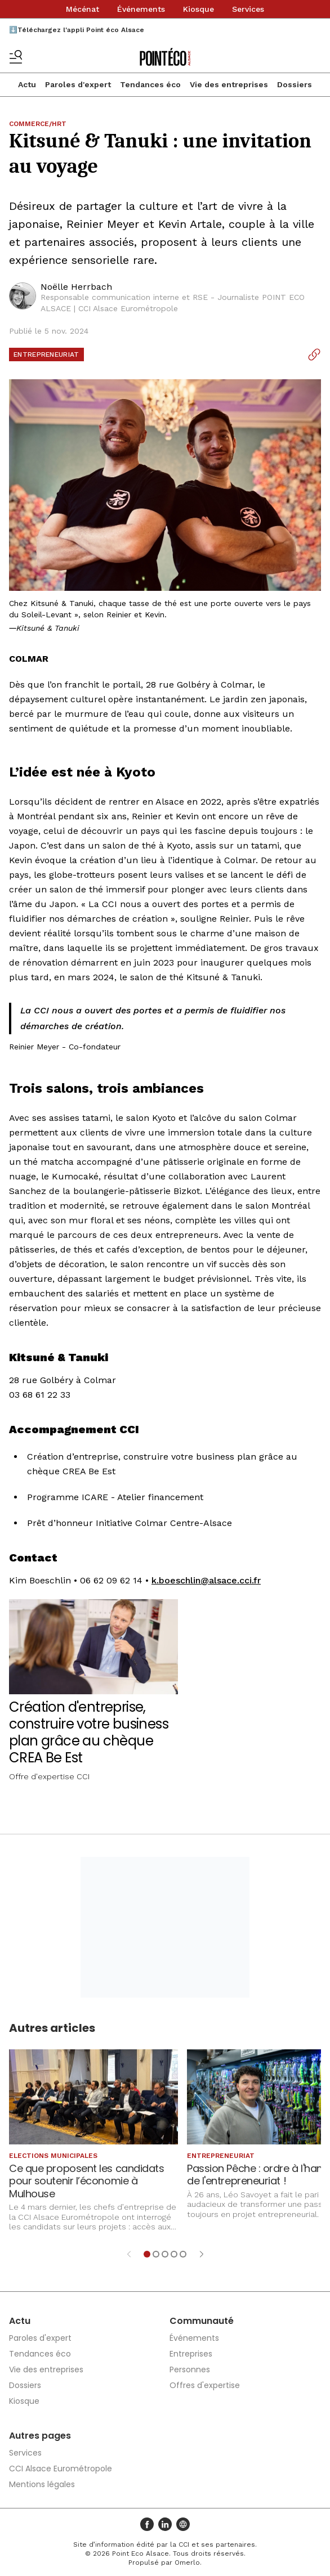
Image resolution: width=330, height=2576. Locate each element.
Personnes (190, 2369)
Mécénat (82, 9)
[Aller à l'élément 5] (183, 2254)
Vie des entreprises (229, 84)
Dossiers (294, 84)
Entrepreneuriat (46, 354)
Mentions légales (42, 2484)
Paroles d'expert (78, 84)
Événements (141, 9)
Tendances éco (150, 84)
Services (248, 9)
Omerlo (187, 2562)
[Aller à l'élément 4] (174, 2254)
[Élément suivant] (202, 2254)
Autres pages (40, 2435)
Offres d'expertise (205, 2385)
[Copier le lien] (314, 354)
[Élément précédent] (129, 2254)
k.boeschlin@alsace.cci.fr (206, 1580)
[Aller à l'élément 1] (147, 2254)
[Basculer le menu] (16, 57)
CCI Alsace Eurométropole (60, 2468)
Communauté (202, 2320)
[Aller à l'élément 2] (156, 2254)
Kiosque (198, 9)
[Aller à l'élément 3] (165, 2254)
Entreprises (191, 2353)
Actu (27, 84)
